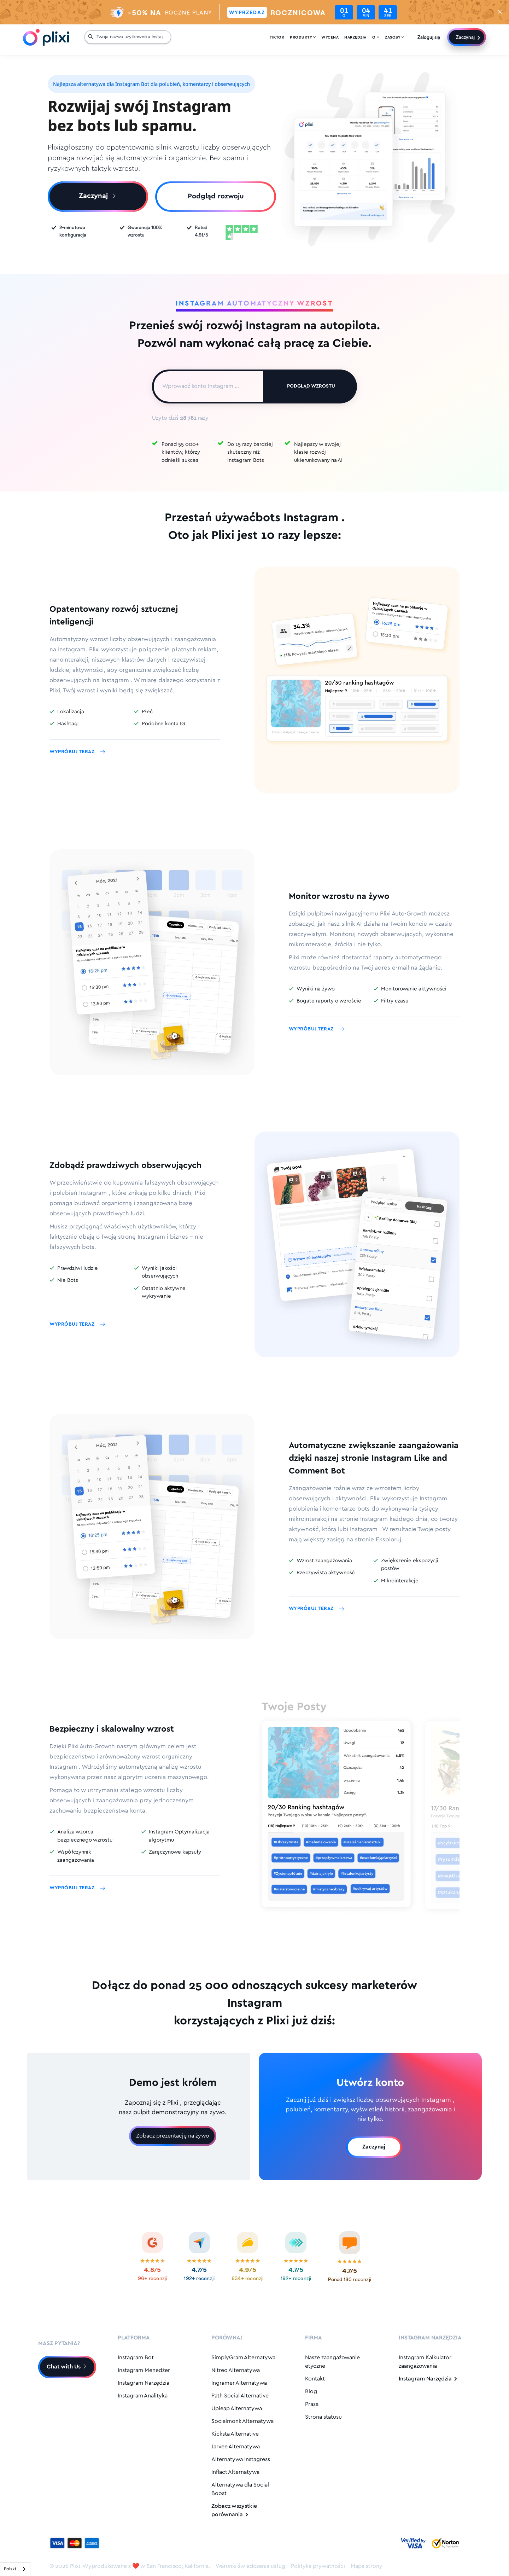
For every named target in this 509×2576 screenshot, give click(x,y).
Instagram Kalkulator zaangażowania (425, 2362)
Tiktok (277, 37)
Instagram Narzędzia (143, 2383)
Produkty (303, 37)
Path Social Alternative (240, 2396)
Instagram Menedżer (144, 2370)
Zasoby (394, 37)
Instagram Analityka (143, 2396)
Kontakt (315, 2379)
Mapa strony (366, 2566)
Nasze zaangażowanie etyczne (332, 2362)
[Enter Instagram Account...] (208, 386)
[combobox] (15, 2569)
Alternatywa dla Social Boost (240, 2489)
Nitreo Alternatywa (235, 2370)
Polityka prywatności (318, 2566)
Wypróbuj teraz (77, 752)
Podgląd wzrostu (311, 386)
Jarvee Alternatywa (235, 2447)
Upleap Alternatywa (236, 2409)
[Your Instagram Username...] (131, 37)
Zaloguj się (428, 37)
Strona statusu (323, 2417)
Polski (10, 2569)
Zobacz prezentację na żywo (172, 2136)
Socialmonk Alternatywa (242, 2421)
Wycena (330, 37)
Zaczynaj (465, 37)
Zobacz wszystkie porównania (234, 2510)
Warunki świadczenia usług (250, 2566)
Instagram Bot (136, 2358)
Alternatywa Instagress (240, 2459)
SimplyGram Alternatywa (243, 2358)
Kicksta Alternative (235, 2434)
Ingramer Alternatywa (239, 2383)
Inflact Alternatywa (235, 2472)
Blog (311, 2392)
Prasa (311, 2404)
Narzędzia (355, 37)
